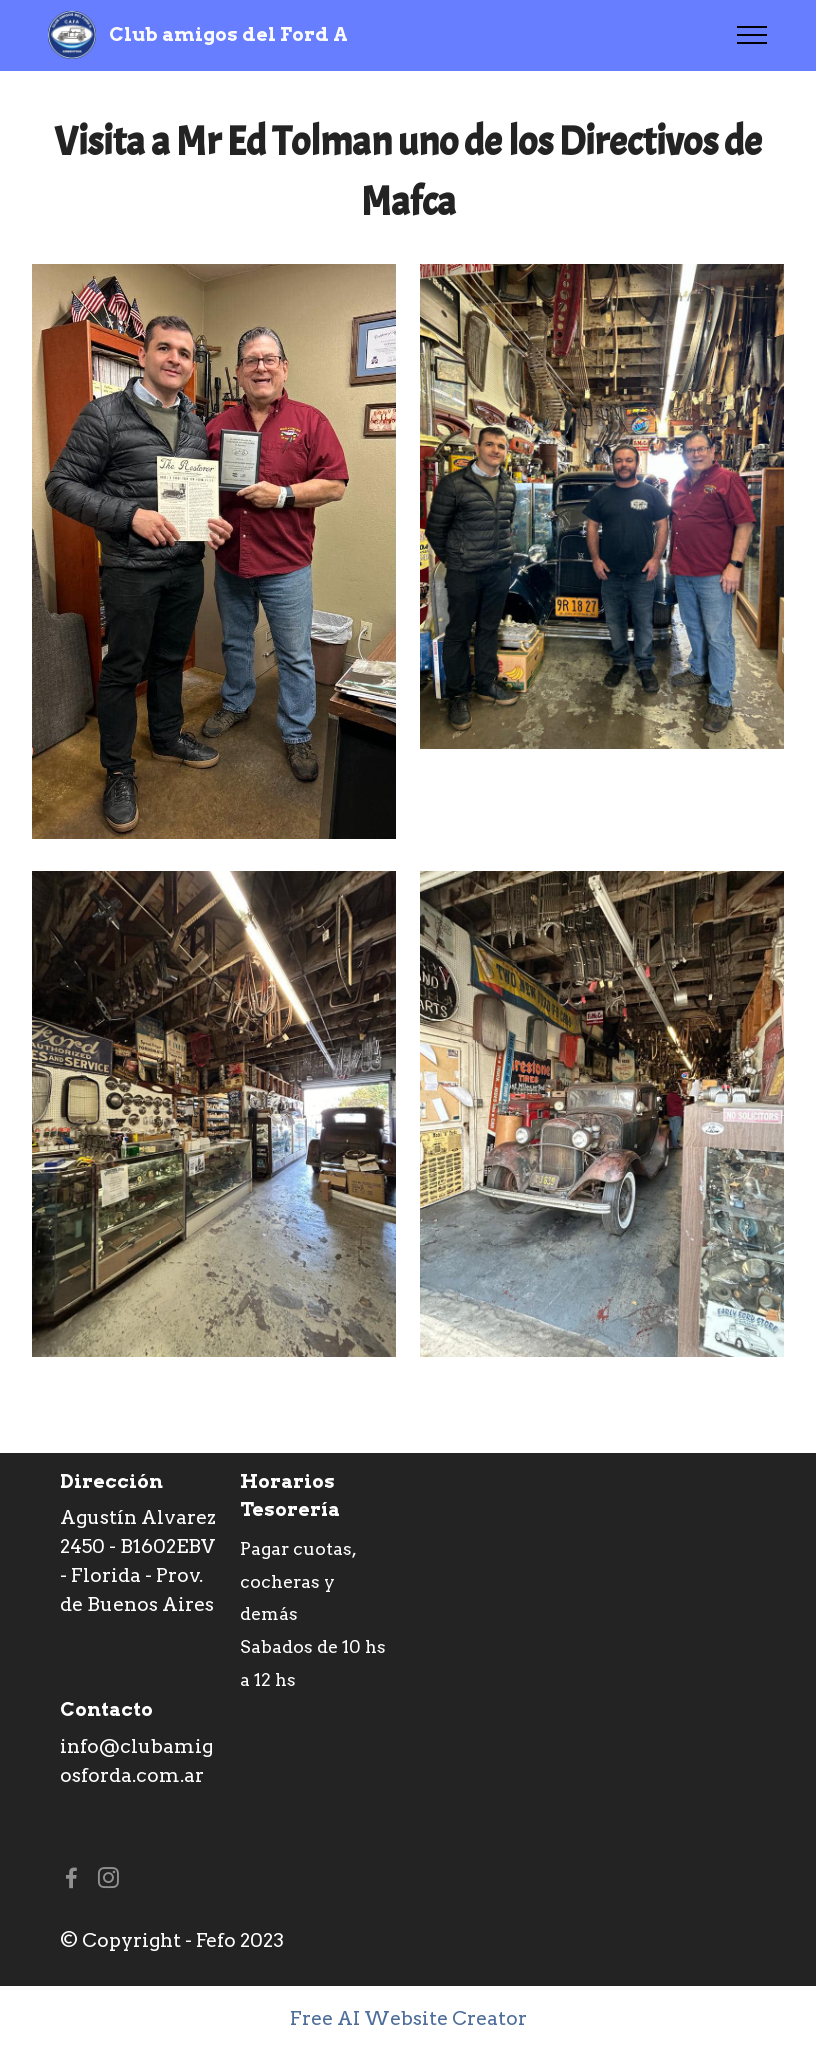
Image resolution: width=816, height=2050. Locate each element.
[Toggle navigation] (752, 35)
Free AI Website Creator (408, 2018)
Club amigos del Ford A (228, 34)
